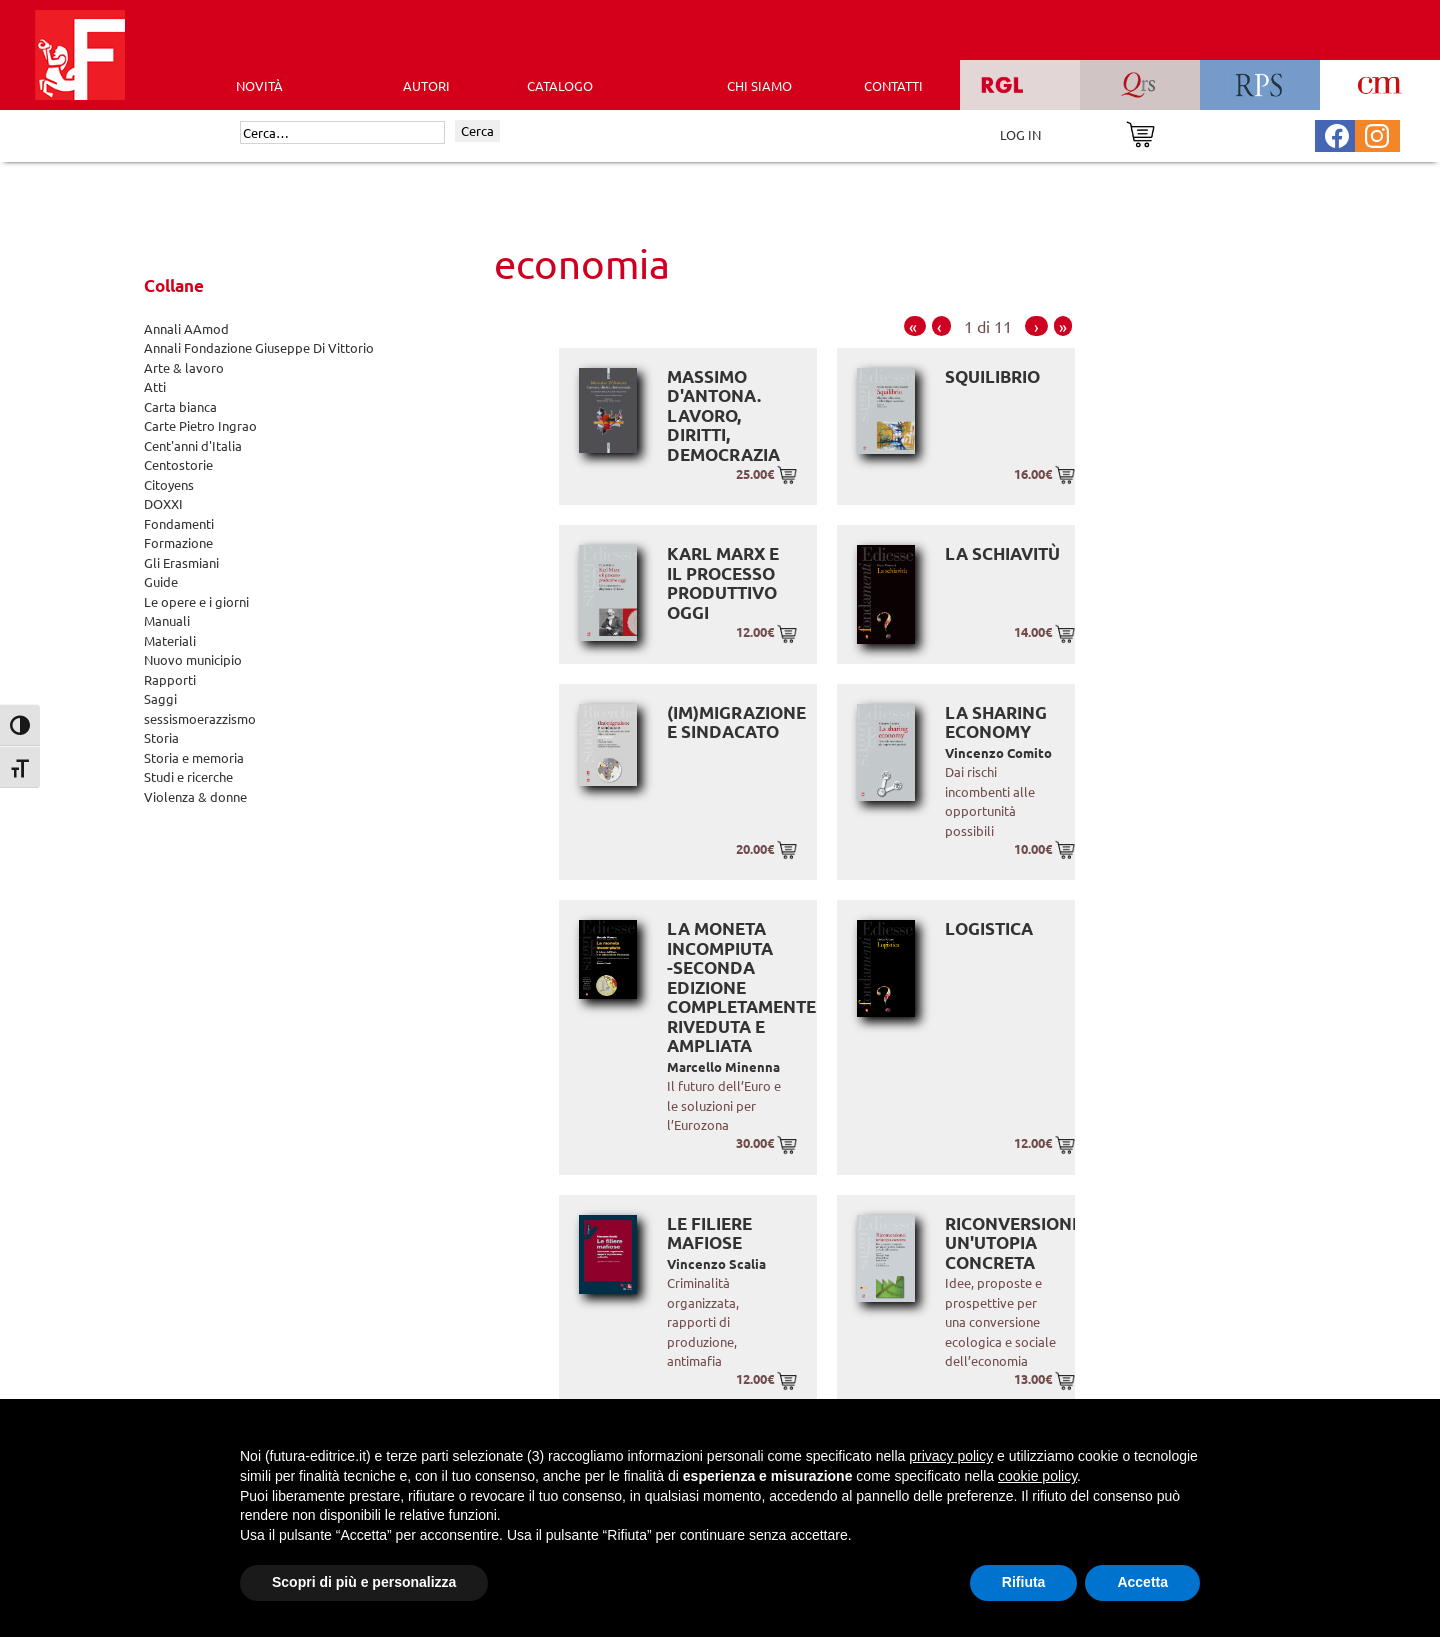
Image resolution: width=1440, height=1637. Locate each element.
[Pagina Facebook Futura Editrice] (1337, 133)
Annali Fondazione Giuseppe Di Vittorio (259, 347)
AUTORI (426, 85)
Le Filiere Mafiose (709, 1233)
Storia (161, 737)
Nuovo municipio (193, 659)
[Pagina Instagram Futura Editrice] (1377, 133)
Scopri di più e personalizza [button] (364, 1582)
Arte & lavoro (184, 367)
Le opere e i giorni (196, 601)
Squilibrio (992, 376)
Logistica (989, 928)
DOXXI (163, 503)
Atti (155, 386)
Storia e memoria (194, 757)
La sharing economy (996, 722)
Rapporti (170, 679)
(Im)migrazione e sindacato (736, 722)
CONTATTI (893, 85)
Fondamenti (179, 523)
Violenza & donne (195, 796)
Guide (161, 581)
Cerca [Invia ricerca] (477, 130)
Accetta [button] (1142, 1582)
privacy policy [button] (951, 1456)
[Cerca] (342, 133)
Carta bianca (180, 406)
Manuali (167, 620)
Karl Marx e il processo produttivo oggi (723, 583)
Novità (259, 85)
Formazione (178, 542)
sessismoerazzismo (200, 718)
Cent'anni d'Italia (193, 445)
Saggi (160, 698)
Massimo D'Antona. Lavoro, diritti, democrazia (723, 415)
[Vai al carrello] (1140, 132)
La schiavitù (1002, 553)
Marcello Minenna (723, 1066)
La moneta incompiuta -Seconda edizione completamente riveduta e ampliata (741, 987)
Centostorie (178, 464)
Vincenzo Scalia (716, 1263)
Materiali (170, 640)
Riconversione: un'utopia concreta (1015, 1243)
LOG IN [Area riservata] (1020, 134)
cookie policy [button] (1037, 1476)
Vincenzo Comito (998, 752)
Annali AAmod (186, 328)
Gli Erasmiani (181, 562)
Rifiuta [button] (1024, 1582)
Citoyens (169, 484)
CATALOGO (560, 85)
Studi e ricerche (188, 776)
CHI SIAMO (759, 85)
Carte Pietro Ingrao (200, 425)
